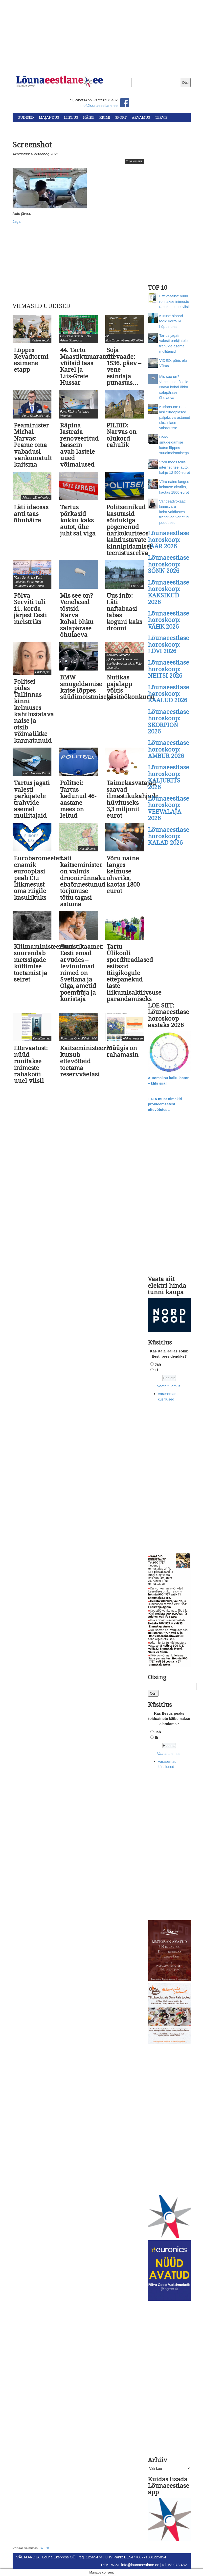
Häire (88, 117)
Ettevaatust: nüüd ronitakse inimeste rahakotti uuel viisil (174, 301)
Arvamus (141, 117)
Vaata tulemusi (169, 1386)
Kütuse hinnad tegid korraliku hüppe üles (171, 321)
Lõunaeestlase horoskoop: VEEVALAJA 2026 (168, 808)
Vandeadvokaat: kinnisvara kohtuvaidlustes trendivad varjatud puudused (174, 512)
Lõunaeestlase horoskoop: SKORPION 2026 (168, 721)
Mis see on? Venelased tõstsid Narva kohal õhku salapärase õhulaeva (173, 387)
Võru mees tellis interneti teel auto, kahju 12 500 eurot (174, 467)
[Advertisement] (102, 34)
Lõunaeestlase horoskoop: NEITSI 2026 (168, 669)
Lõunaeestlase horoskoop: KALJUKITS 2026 (168, 777)
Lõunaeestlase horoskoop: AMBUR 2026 (168, 749)
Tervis (161, 117)
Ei (156, 1370)
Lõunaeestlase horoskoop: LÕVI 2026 (168, 645)
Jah (158, 1364)
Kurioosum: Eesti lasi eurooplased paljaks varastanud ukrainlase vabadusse (174, 417)
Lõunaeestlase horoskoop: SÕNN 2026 (168, 564)
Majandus (49, 117)
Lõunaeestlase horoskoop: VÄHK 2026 (168, 620)
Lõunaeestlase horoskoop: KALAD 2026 (168, 836)
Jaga (17, 221)
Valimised (83, 126)
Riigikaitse (28, 126)
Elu (64, 126)
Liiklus (71, 117)
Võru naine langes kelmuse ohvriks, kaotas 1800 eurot (174, 486)
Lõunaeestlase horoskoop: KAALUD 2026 (168, 694)
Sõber (50, 126)
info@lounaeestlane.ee (99, 105)
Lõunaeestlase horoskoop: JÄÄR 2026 (168, 540)
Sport (121, 117)
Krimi (104, 117)
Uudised (26, 117)
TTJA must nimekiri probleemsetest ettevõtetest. (165, 1104)
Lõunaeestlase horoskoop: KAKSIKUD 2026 (168, 592)
